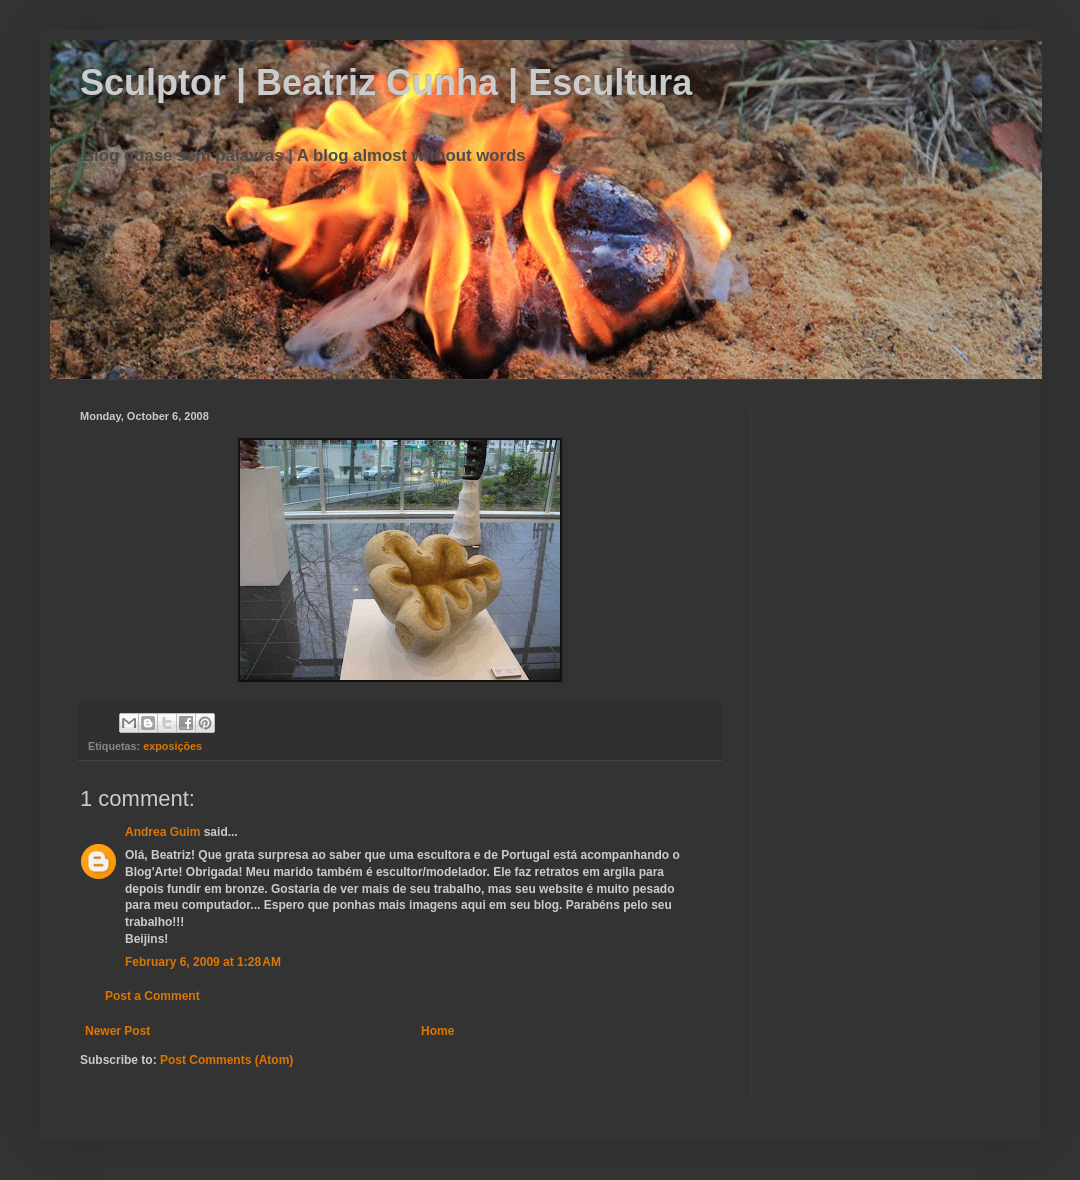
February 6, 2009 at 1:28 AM (203, 962)
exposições (172, 746)
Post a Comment (152, 996)
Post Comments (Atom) (226, 1060)
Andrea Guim (162, 832)
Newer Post (117, 1031)
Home (437, 1031)
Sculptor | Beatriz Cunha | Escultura (386, 82)
